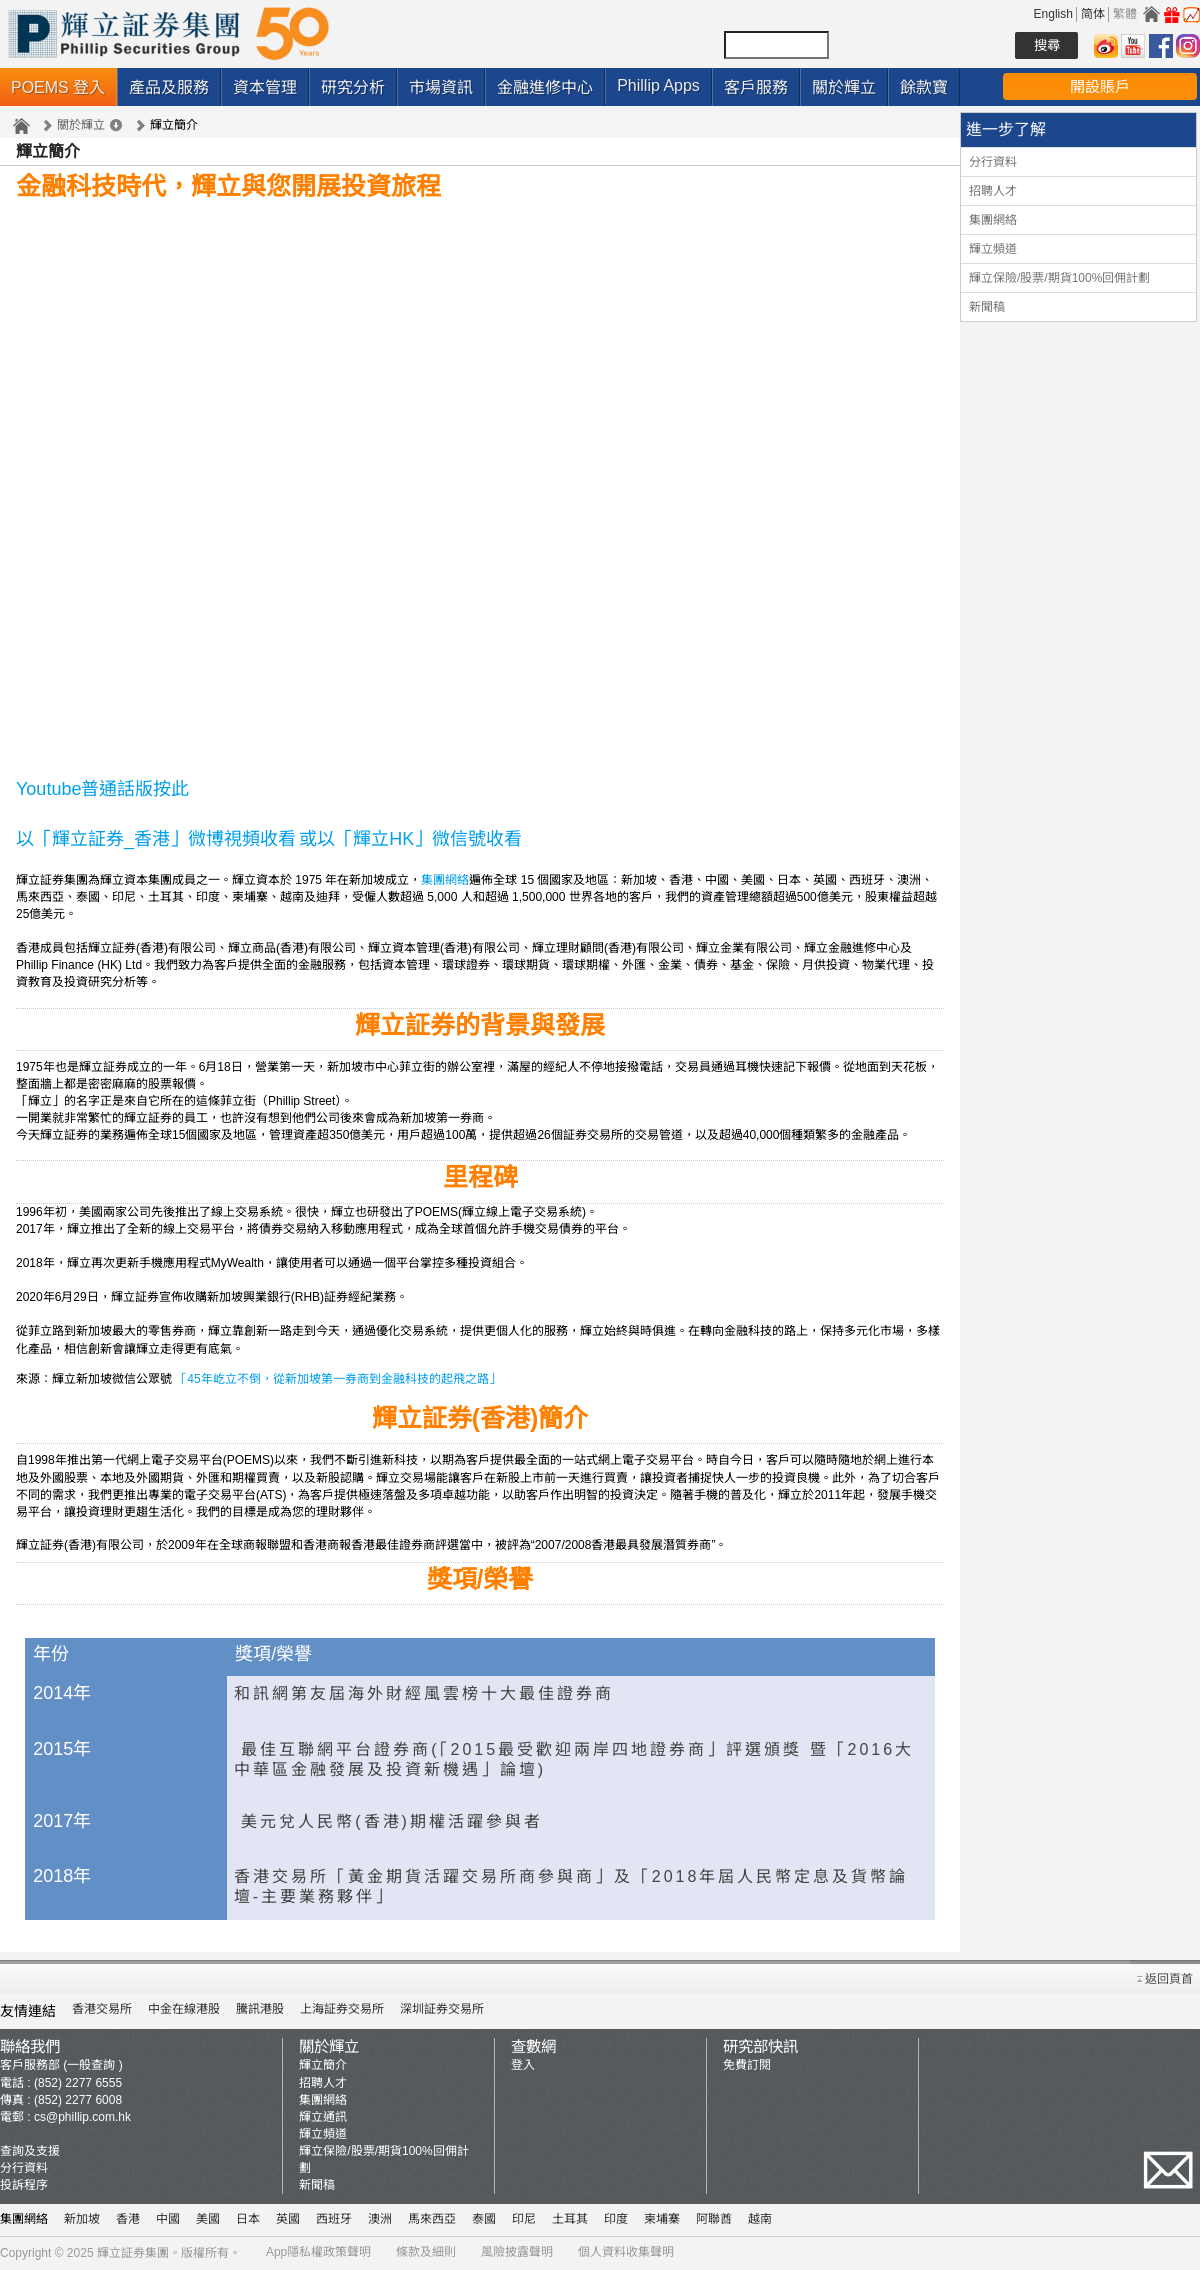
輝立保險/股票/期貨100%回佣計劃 (1059, 278)
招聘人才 (993, 191)
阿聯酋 (714, 2219)
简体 (1093, 14)
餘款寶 (924, 87)
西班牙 (334, 2219)
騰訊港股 (260, 2009)
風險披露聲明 (517, 2252)
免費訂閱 (747, 2065)
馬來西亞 (432, 2219)
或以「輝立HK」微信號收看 (410, 839)
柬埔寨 (662, 2219)
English (1053, 14)
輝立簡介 (323, 2065)
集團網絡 (445, 880)
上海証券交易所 (342, 2009)
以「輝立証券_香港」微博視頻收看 (156, 839)
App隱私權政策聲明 (318, 2252)
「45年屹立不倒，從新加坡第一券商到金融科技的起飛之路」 (337, 1379)
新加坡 (82, 2219)
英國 (288, 2219)
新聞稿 (987, 307)
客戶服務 (756, 87)
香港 (128, 2219)
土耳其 (570, 2219)
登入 (523, 2065)
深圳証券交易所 (442, 2009)
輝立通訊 (323, 2117)
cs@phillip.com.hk (82, 2117)
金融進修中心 (545, 87)
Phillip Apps (658, 85)
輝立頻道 (993, 249)
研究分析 (353, 87)
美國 (208, 2219)
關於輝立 (844, 87)
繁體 (1125, 14)
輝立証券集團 (133, 2253)
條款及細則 (426, 2252)
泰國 (484, 2219)
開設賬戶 (1100, 86)
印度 (616, 2219)
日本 (248, 2219)
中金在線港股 (184, 2009)
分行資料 (993, 162)
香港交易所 (102, 2009)
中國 (168, 2219)
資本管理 (265, 87)
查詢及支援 (30, 2151)
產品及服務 (169, 87)
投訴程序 (24, 2185)
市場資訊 (441, 87)
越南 (760, 2219)
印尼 (524, 2219)
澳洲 (380, 2219)
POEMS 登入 (58, 87)
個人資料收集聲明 (626, 2252)
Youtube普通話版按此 (102, 789)
